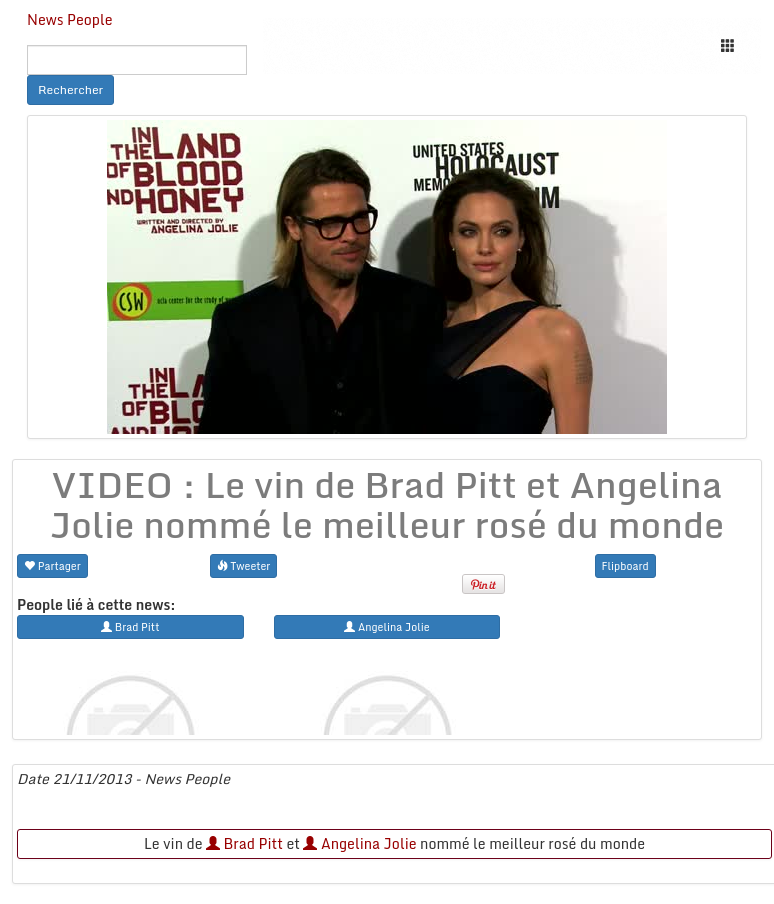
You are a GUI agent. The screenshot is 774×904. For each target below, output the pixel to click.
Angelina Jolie (359, 843)
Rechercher (70, 89)
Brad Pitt (244, 843)
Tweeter (244, 565)
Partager (52, 565)
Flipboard (625, 565)
